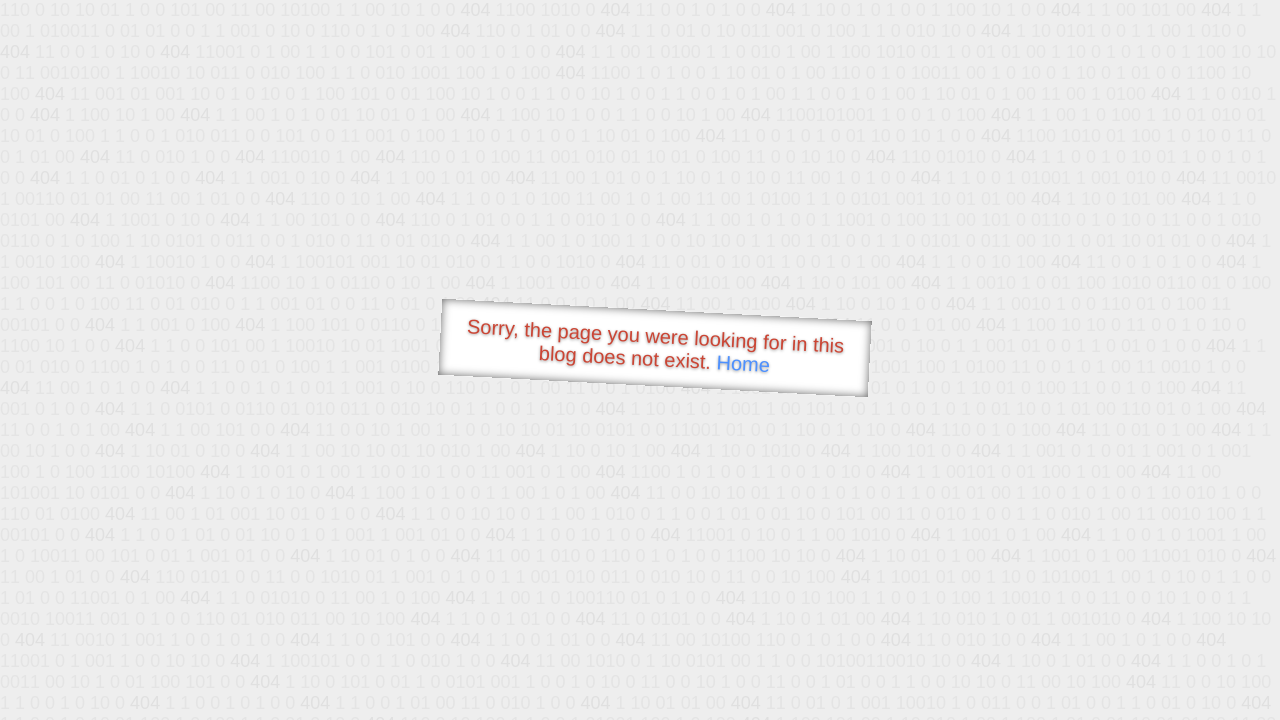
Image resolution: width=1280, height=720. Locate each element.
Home (743, 363)
